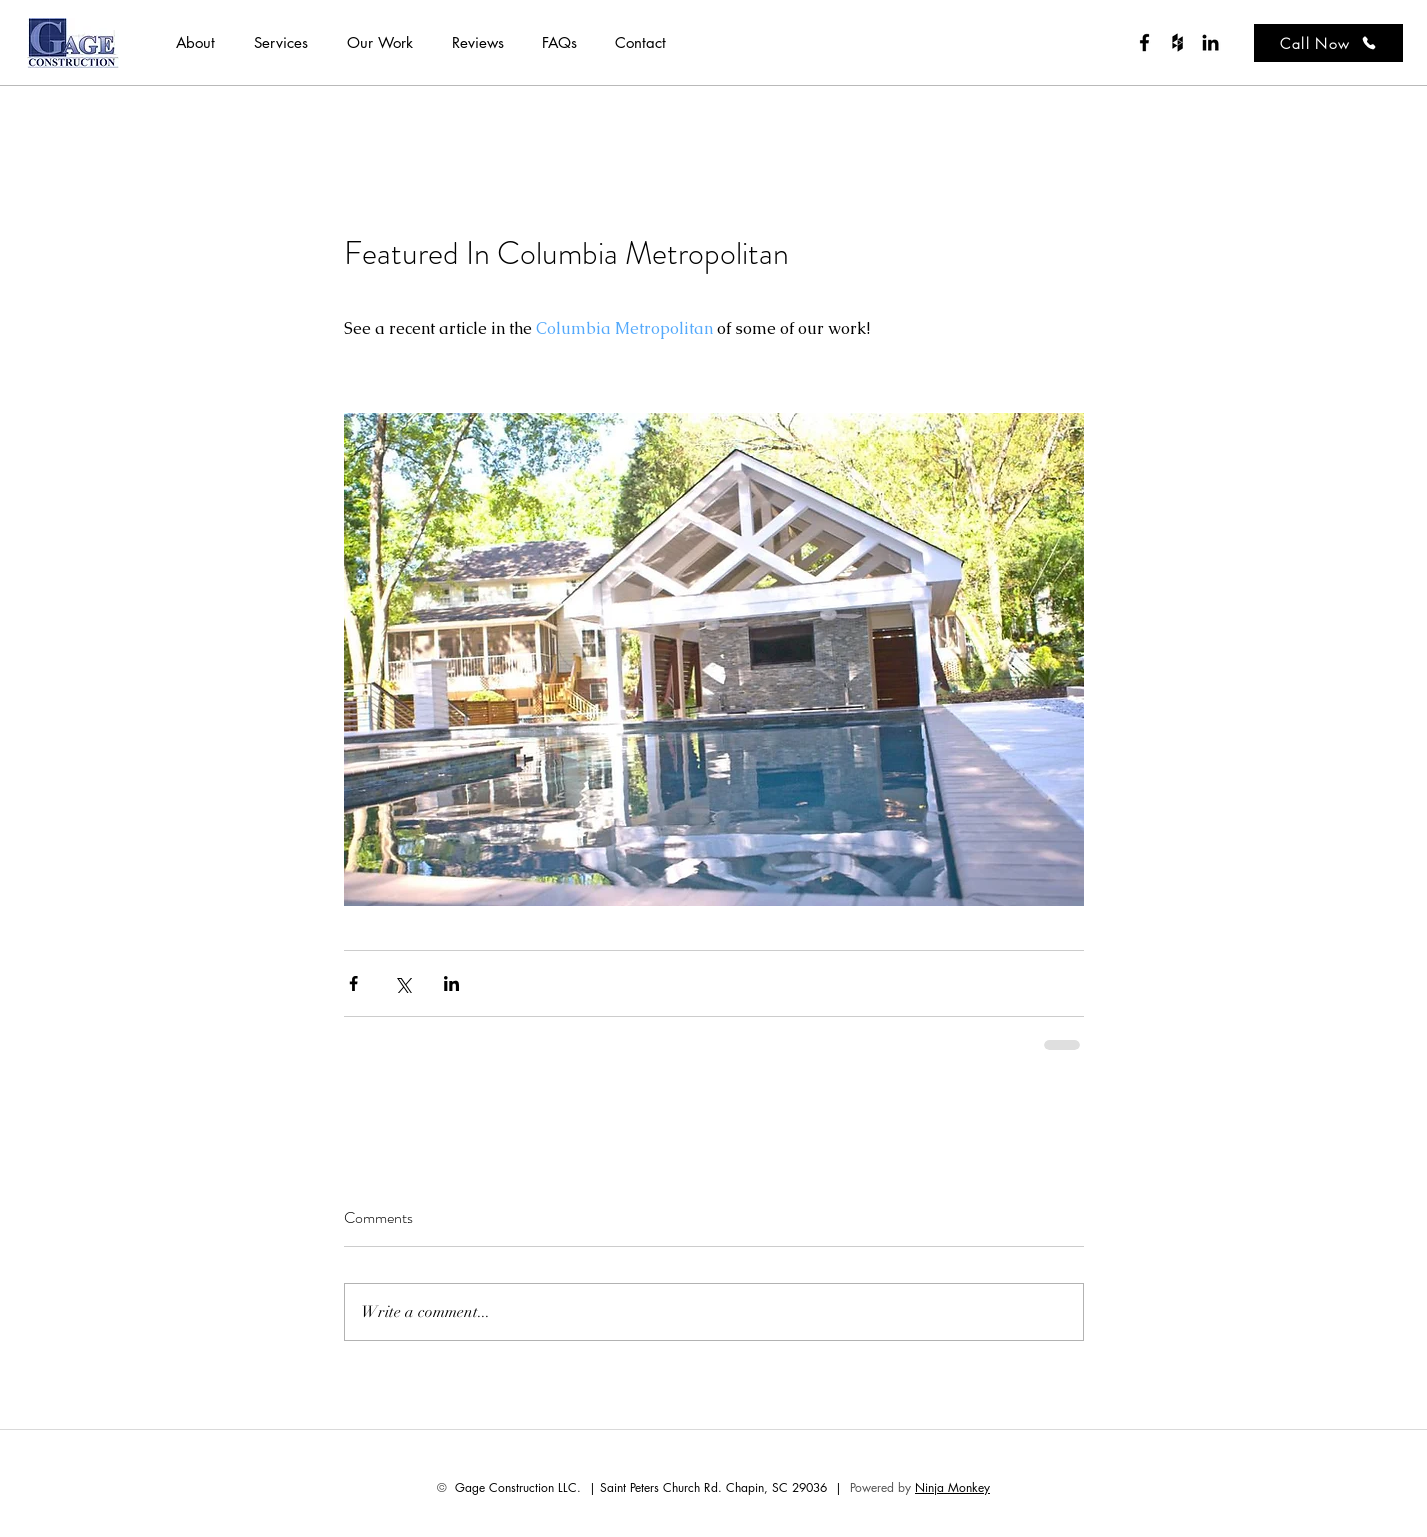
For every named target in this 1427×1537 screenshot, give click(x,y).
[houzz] (1177, 42)
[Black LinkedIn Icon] (1210, 42)
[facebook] (1144, 42)
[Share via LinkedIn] (451, 983)
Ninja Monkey (952, 1487)
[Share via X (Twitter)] (402, 983)
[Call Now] (1328, 43)
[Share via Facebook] (353, 983)
